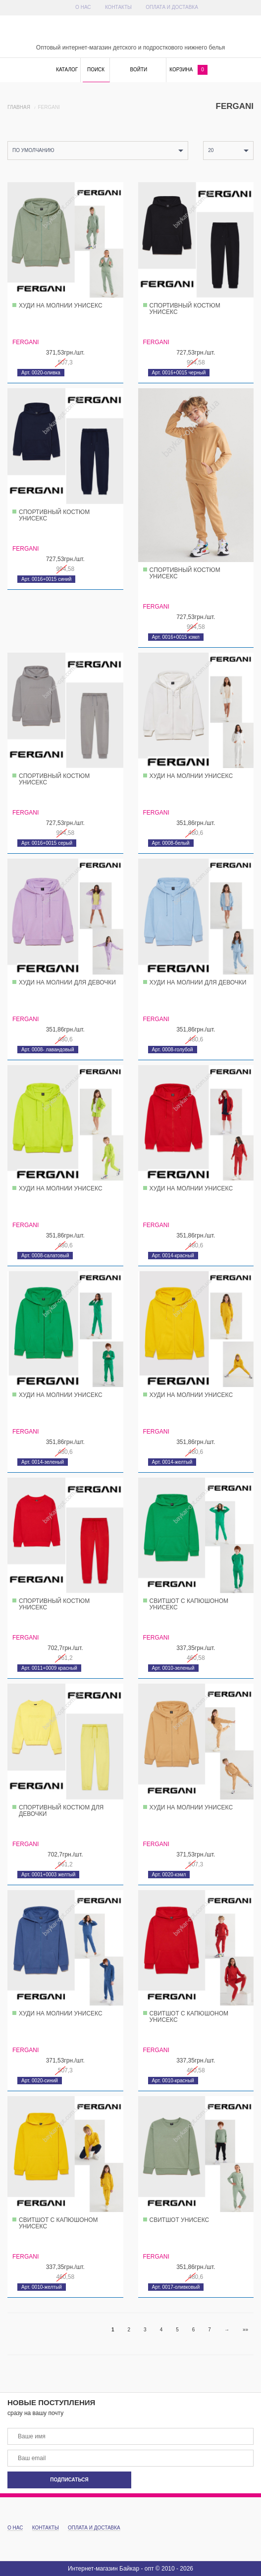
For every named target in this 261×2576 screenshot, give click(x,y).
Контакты (118, 7)
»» (245, 2329)
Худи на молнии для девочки (67, 982)
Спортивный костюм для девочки (61, 1810)
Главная (18, 107)
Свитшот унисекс (179, 2219)
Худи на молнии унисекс (61, 305)
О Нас (83, 7)
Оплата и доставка (172, 7)
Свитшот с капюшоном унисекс (189, 1604)
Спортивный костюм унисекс (185, 308)
